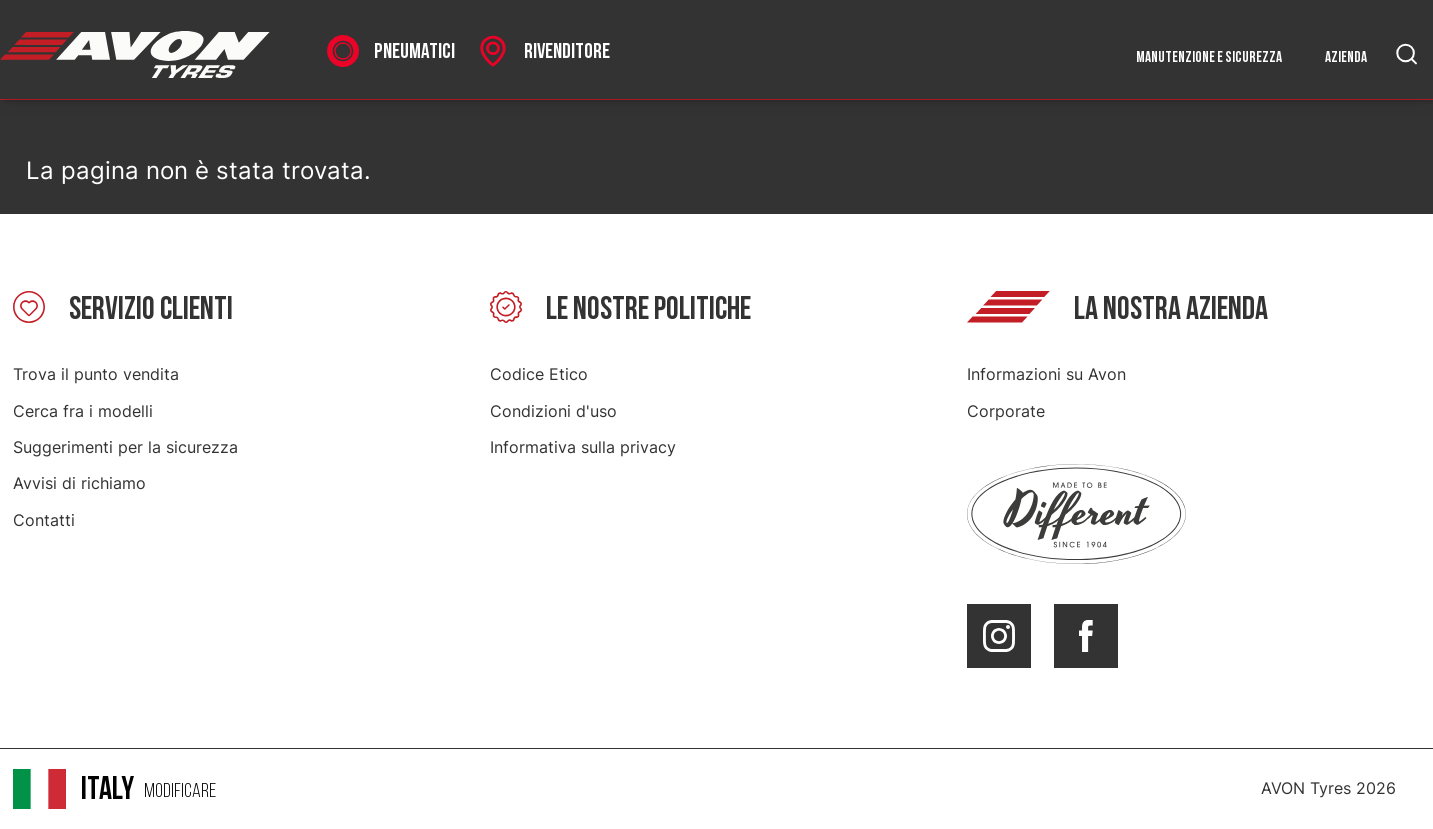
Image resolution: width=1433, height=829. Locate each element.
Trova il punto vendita (96, 374)
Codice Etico (539, 374)
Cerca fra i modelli (83, 411)
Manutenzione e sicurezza (1209, 57)
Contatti (44, 520)
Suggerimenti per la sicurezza (125, 447)
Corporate (1006, 411)
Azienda (1346, 57)
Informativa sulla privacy (583, 447)
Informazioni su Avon (1046, 374)
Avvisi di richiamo (79, 483)
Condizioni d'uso (553, 411)
